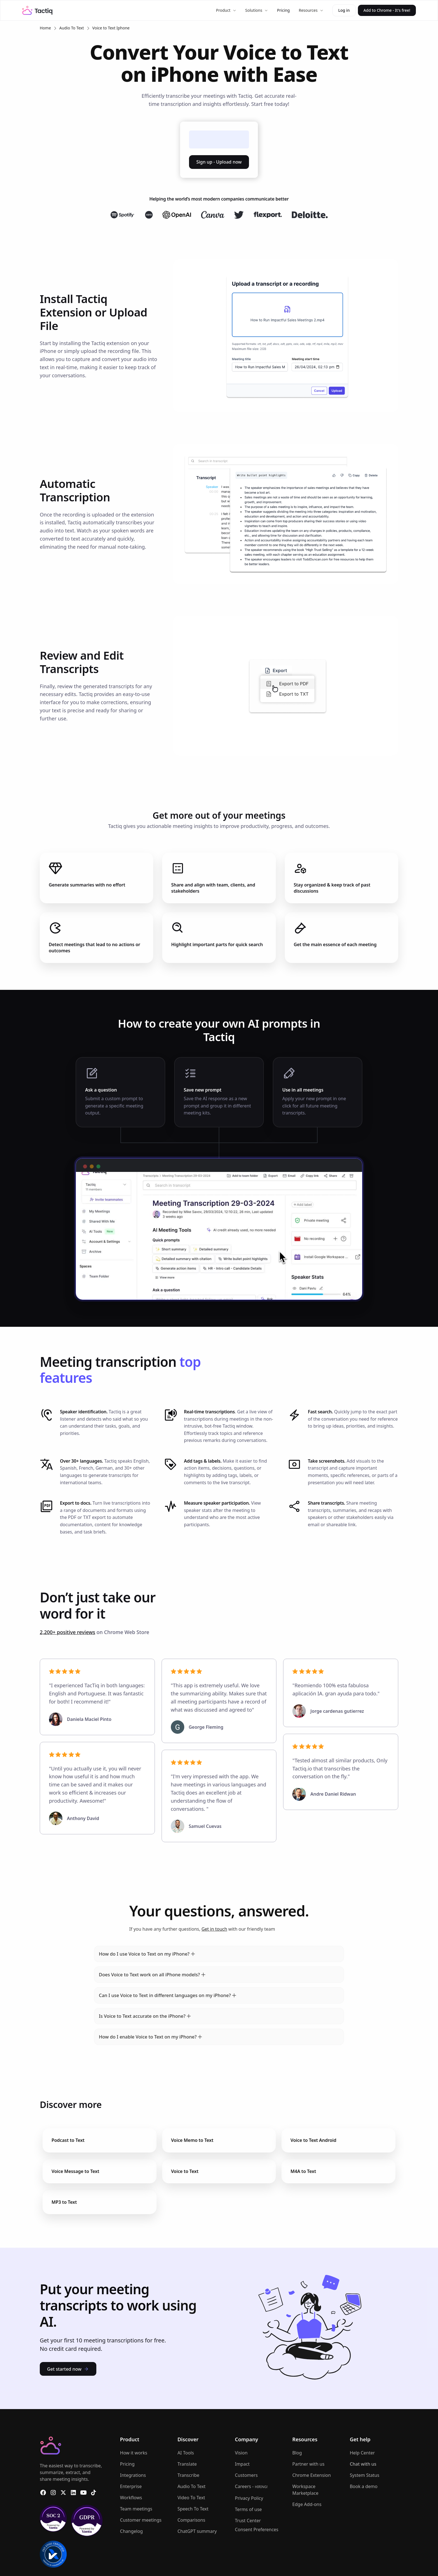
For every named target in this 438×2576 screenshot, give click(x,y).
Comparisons (191, 2520)
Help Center (362, 2453)
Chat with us (363, 2464)
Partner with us (308, 2464)
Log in (344, 10)
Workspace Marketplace (305, 2489)
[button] (226, 10)
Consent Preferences (256, 2529)
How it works (133, 2453)
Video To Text (191, 2497)
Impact (242, 2464)
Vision (241, 2453)
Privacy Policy (249, 2498)
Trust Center (248, 2520)
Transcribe (188, 2475)
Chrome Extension (311, 2475)
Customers (246, 2475)
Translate (187, 2464)
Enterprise (131, 2486)
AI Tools (186, 2453)
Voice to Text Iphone (111, 28)
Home (45, 28)
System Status (364, 2475)
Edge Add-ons (306, 2504)
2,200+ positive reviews (67, 1632)
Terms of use (248, 2509)
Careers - (251, 2486)
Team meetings (136, 2509)
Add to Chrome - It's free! (387, 10)
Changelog (131, 2531)
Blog (297, 2453)
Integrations (133, 2475)
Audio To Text (71, 28)
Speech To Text (193, 2509)
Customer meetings (141, 2520)
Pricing (283, 10)
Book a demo (364, 2486)
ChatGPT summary (197, 2531)
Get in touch (214, 1929)
